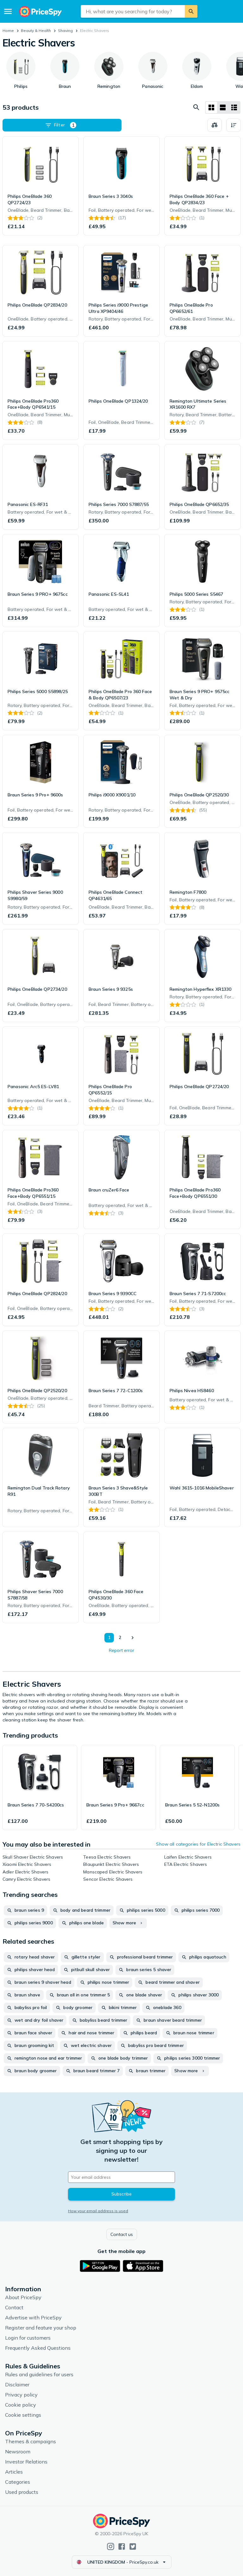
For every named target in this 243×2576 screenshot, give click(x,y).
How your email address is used (98, 2210)
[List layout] (222, 107)
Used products (21, 2492)
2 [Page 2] (120, 1637)
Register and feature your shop (40, 2327)
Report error (121, 1650)
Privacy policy (21, 2394)
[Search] (191, 11)
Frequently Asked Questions (38, 2348)
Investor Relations (26, 2461)
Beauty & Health (36, 30)
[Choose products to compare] (214, 125)
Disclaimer (17, 2384)
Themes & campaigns (30, 2441)
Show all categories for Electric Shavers (198, 1844)
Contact (14, 2307)
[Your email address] (121, 2177)
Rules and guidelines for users (39, 2374)
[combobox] (133, 11)
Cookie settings (23, 2415)
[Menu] (8, 11)
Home (8, 30)
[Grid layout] (211, 107)
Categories (17, 2482)
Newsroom (17, 2451)
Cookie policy (20, 2405)
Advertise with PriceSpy (33, 2317)
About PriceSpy (23, 2297)
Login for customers (28, 2338)
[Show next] (132, 1637)
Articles (14, 2472)
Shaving (65, 30)
